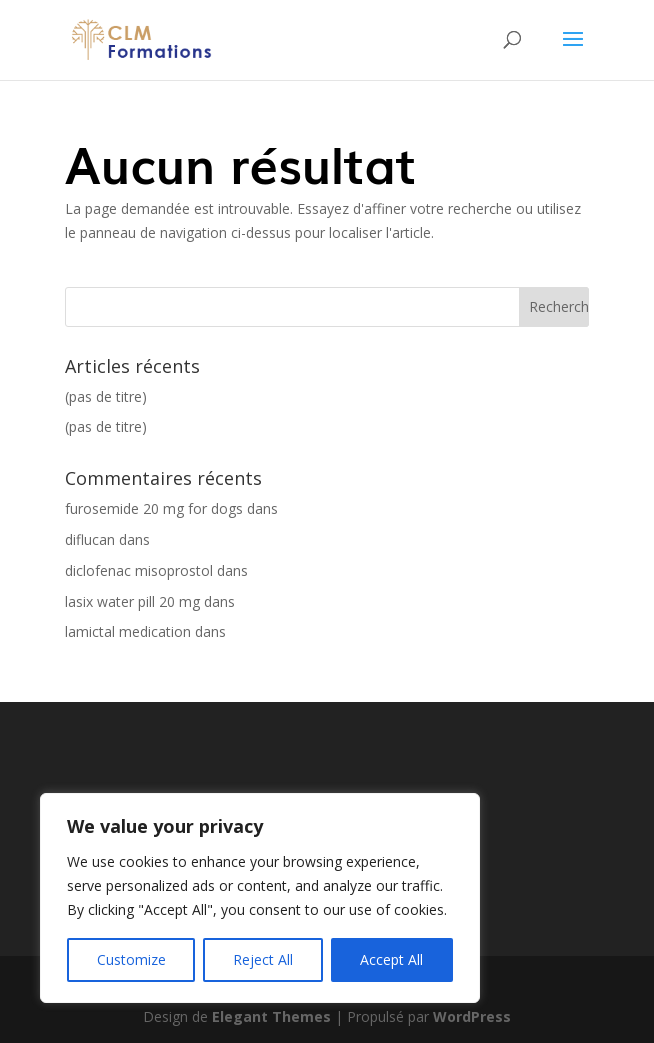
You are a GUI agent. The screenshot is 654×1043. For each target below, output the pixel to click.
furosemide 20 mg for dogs (154, 508)
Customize (131, 959)
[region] (260, 898)
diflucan (90, 539)
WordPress (472, 1016)
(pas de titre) (106, 396)
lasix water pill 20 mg (132, 601)
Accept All (391, 959)
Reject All (263, 959)
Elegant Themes (271, 1016)
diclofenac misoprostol (139, 570)
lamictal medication (128, 631)
